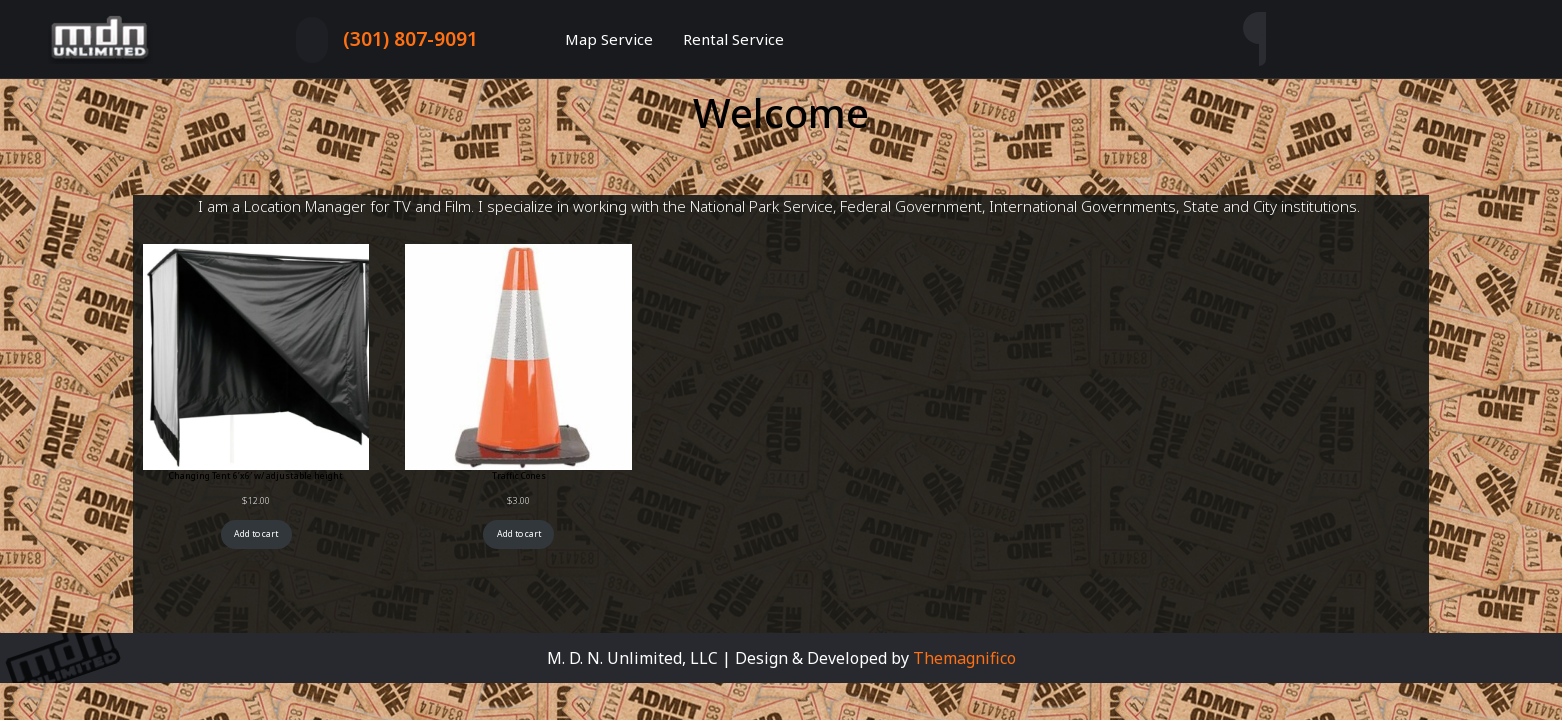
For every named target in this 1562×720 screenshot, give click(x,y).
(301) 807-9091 (410, 39)
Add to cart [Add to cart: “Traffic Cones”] (519, 534)
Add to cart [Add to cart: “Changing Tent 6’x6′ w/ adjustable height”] (256, 534)
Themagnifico (962, 658)
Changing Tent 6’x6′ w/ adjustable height (256, 476)
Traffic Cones (519, 476)
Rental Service (733, 39)
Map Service (609, 39)
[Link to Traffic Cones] (518, 357)
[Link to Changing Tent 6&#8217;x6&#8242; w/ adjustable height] (256, 357)
